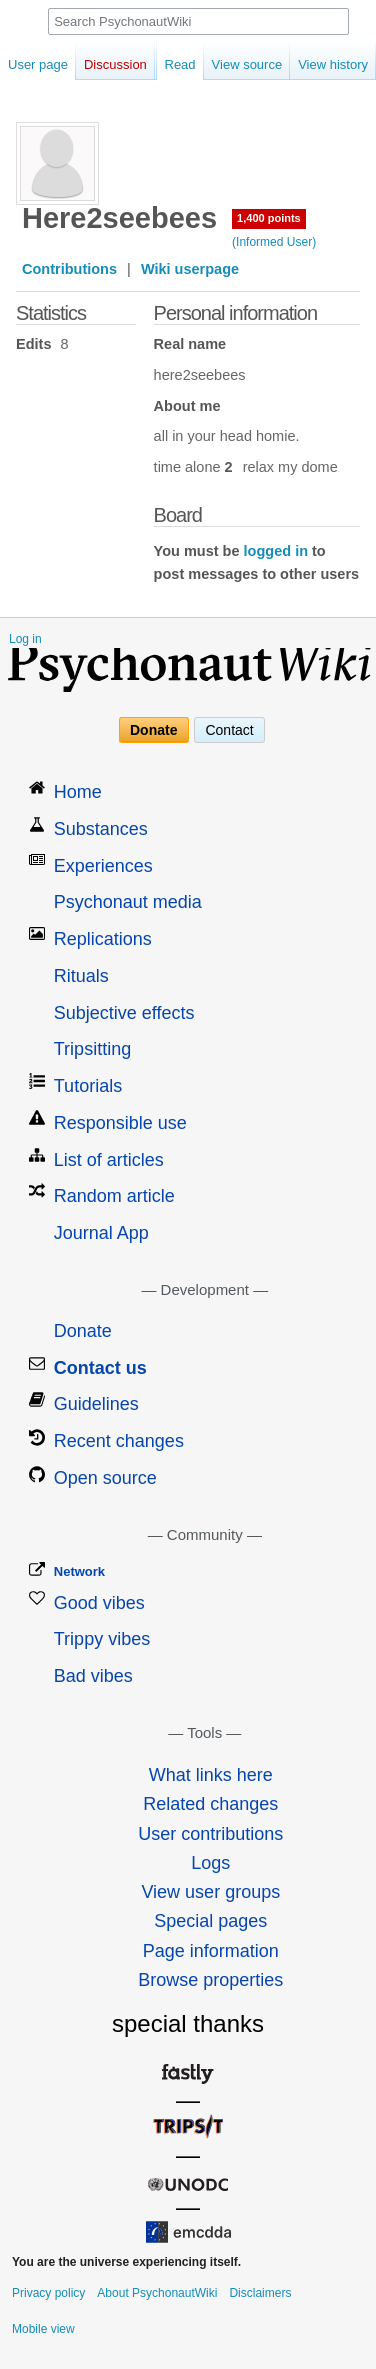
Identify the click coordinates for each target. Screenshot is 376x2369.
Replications (103, 939)
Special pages (210, 1921)
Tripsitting (92, 1049)
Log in (25, 639)
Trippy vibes (102, 1639)
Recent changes (119, 1441)
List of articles (109, 1160)
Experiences (103, 866)
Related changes (210, 1804)
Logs (210, 1863)
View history (319, 64)
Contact (229, 730)
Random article (114, 1196)
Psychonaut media (128, 902)
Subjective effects (124, 1013)
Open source (105, 1478)
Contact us (100, 1368)
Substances (101, 829)
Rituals (81, 976)
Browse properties (210, 1980)
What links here (211, 1775)
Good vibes (99, 1603)
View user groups (210, 1892)
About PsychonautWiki (157, 2293)
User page (38, 64)
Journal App (101, 1233)
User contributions (210, 1834)
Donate (153, 730)
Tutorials (88, 1086)
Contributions (69, 269)
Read (165, 64)
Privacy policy (48, 2293)
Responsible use (120, 1123)
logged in (276, 551)
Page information (211, 1951)
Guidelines (96, 1404)
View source (232, 64)
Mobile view (43, 2329)
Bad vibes (93, 1676)
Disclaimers (260, 2293)
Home (78, 792)
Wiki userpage (190, 269)
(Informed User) (274, 242)
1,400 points (269, 218)
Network (79, 1571)
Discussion (115, 64)
